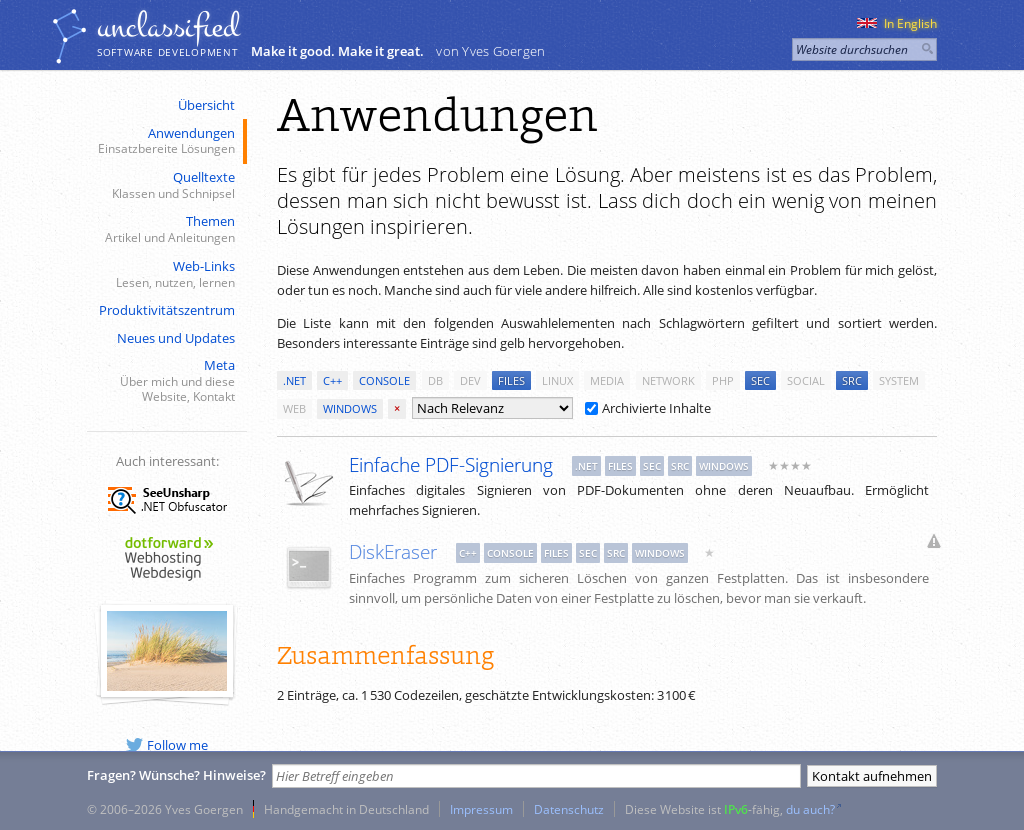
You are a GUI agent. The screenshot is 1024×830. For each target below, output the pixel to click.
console (384, 380)
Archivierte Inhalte (648, 408)
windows (350, 408)
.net (294, 380)
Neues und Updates (176, 338)
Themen (165, 229)
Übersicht (206, 105)
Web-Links (165, 274)
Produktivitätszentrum (167, 310)
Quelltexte (165, 185)
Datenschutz (569, 809)
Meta (165, 381)
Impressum (481, 809)
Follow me (167, 745)
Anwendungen (165, 141)
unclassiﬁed (168, 27)
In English (897, 23)
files (511, 380)
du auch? (810, 809)
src (852, 380)
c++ (332, 380)
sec (760, 380)
